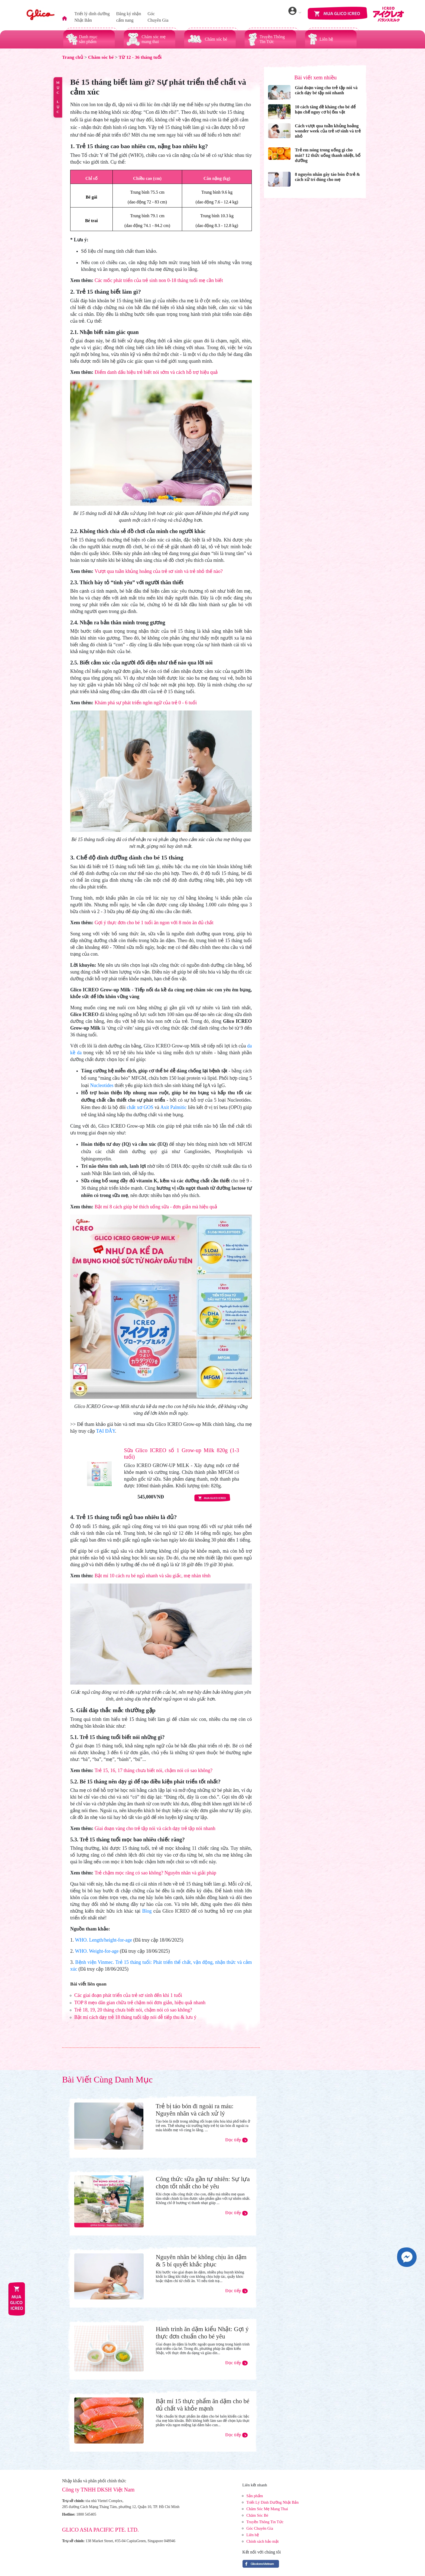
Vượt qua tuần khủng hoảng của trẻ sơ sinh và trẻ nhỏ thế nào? (159, 571)
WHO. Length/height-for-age (103, 1940)
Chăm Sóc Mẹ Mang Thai (267, 2509)
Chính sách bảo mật (262, 2541)
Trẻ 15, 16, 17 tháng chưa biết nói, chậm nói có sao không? (153, 1770)
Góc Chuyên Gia (259, 2528)
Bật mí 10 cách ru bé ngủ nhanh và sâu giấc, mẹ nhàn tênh (153, 1575)
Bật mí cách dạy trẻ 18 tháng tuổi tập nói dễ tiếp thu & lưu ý (135, 2017)
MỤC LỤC (58, 97)
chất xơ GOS (140, 1107)
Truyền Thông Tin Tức (265, 2522)
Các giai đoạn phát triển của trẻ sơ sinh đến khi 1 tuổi (128, 1995)
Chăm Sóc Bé (257, 2515)
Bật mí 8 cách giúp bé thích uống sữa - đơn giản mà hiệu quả (156, 1206)
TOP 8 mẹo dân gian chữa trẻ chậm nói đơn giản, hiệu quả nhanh (139, 2002)
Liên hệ (252, 2535)
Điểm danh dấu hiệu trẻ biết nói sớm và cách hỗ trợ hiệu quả (156, 372)
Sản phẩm (254, 2496)
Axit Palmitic (173, 1107)
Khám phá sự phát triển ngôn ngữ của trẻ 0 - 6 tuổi (146, 702)
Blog (147, 1911)
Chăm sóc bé (101, 57)
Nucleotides (102, 1085)
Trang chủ (72, 57)
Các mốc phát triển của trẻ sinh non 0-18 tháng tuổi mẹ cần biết (159, 280)
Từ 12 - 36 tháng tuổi (140, 57)
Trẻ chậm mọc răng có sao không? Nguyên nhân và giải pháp (155, 1873)
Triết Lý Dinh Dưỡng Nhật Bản (272, 2502)
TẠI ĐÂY (105, 1431)
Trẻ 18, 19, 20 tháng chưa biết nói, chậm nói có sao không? (133, 2010)
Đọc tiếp (236, 2139)
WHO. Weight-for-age (97, 1951)
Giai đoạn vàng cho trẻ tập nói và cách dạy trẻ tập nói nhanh (155, 1828)
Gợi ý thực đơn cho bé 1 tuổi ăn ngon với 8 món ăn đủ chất (154, 922)
